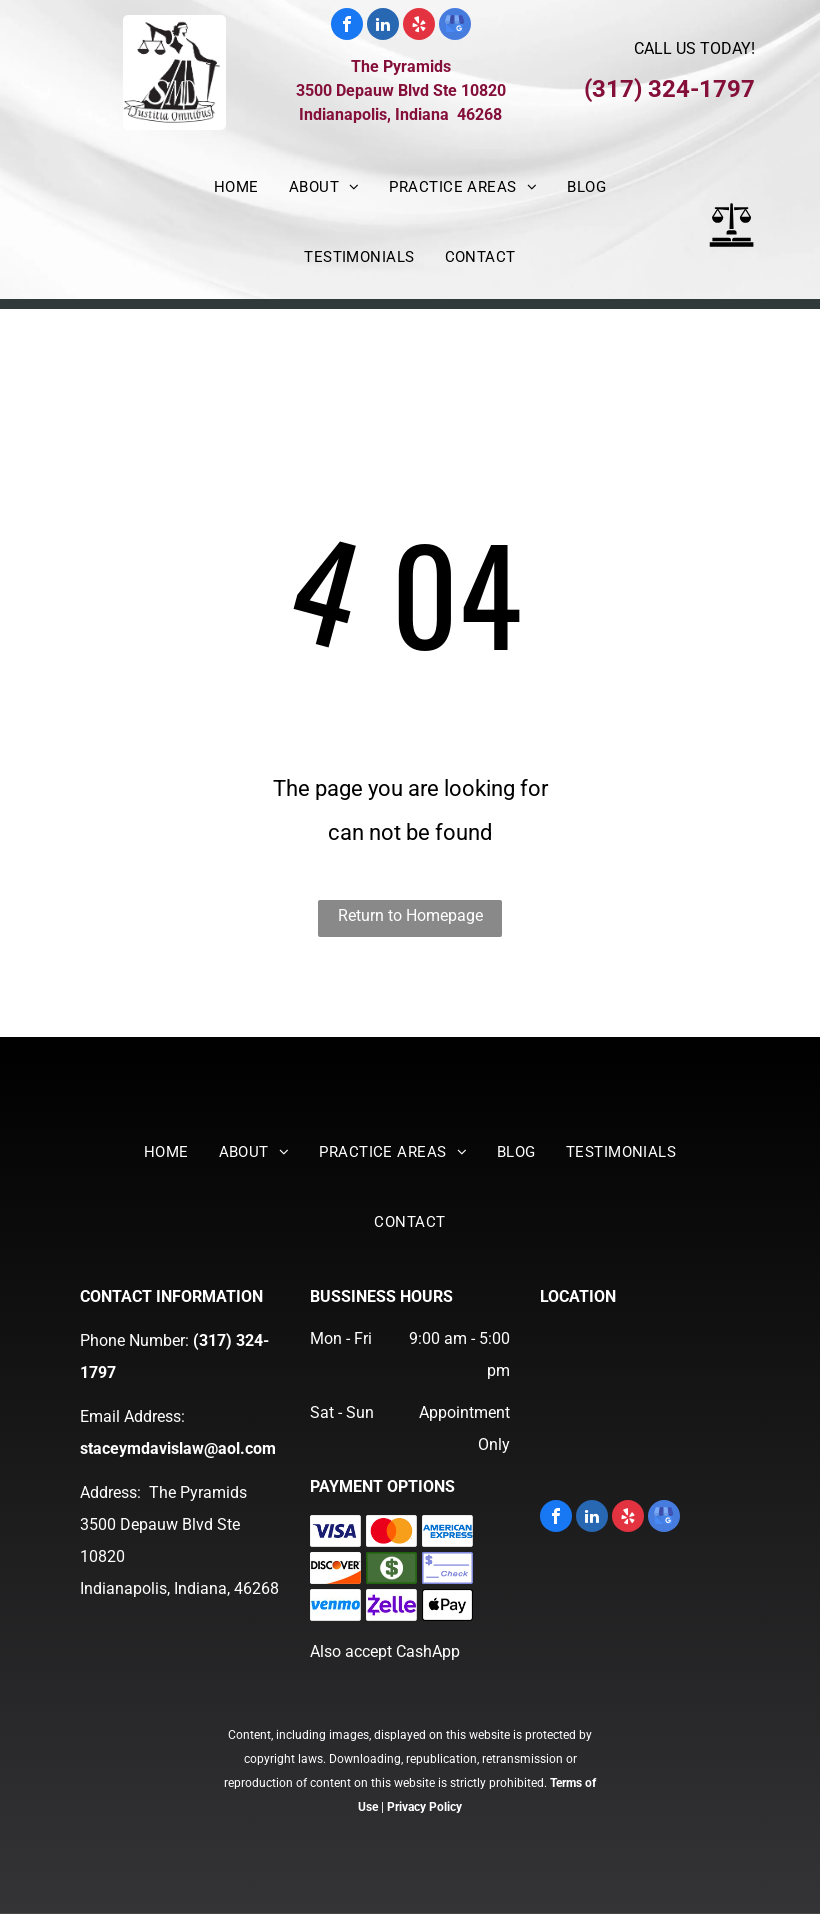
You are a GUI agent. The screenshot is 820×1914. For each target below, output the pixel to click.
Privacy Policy (424, 1807)
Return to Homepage (410, 915)
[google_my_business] (455, 26)
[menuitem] (236, 187)
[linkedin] (383, 26)
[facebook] (347, 26)
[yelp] (419, 26)
